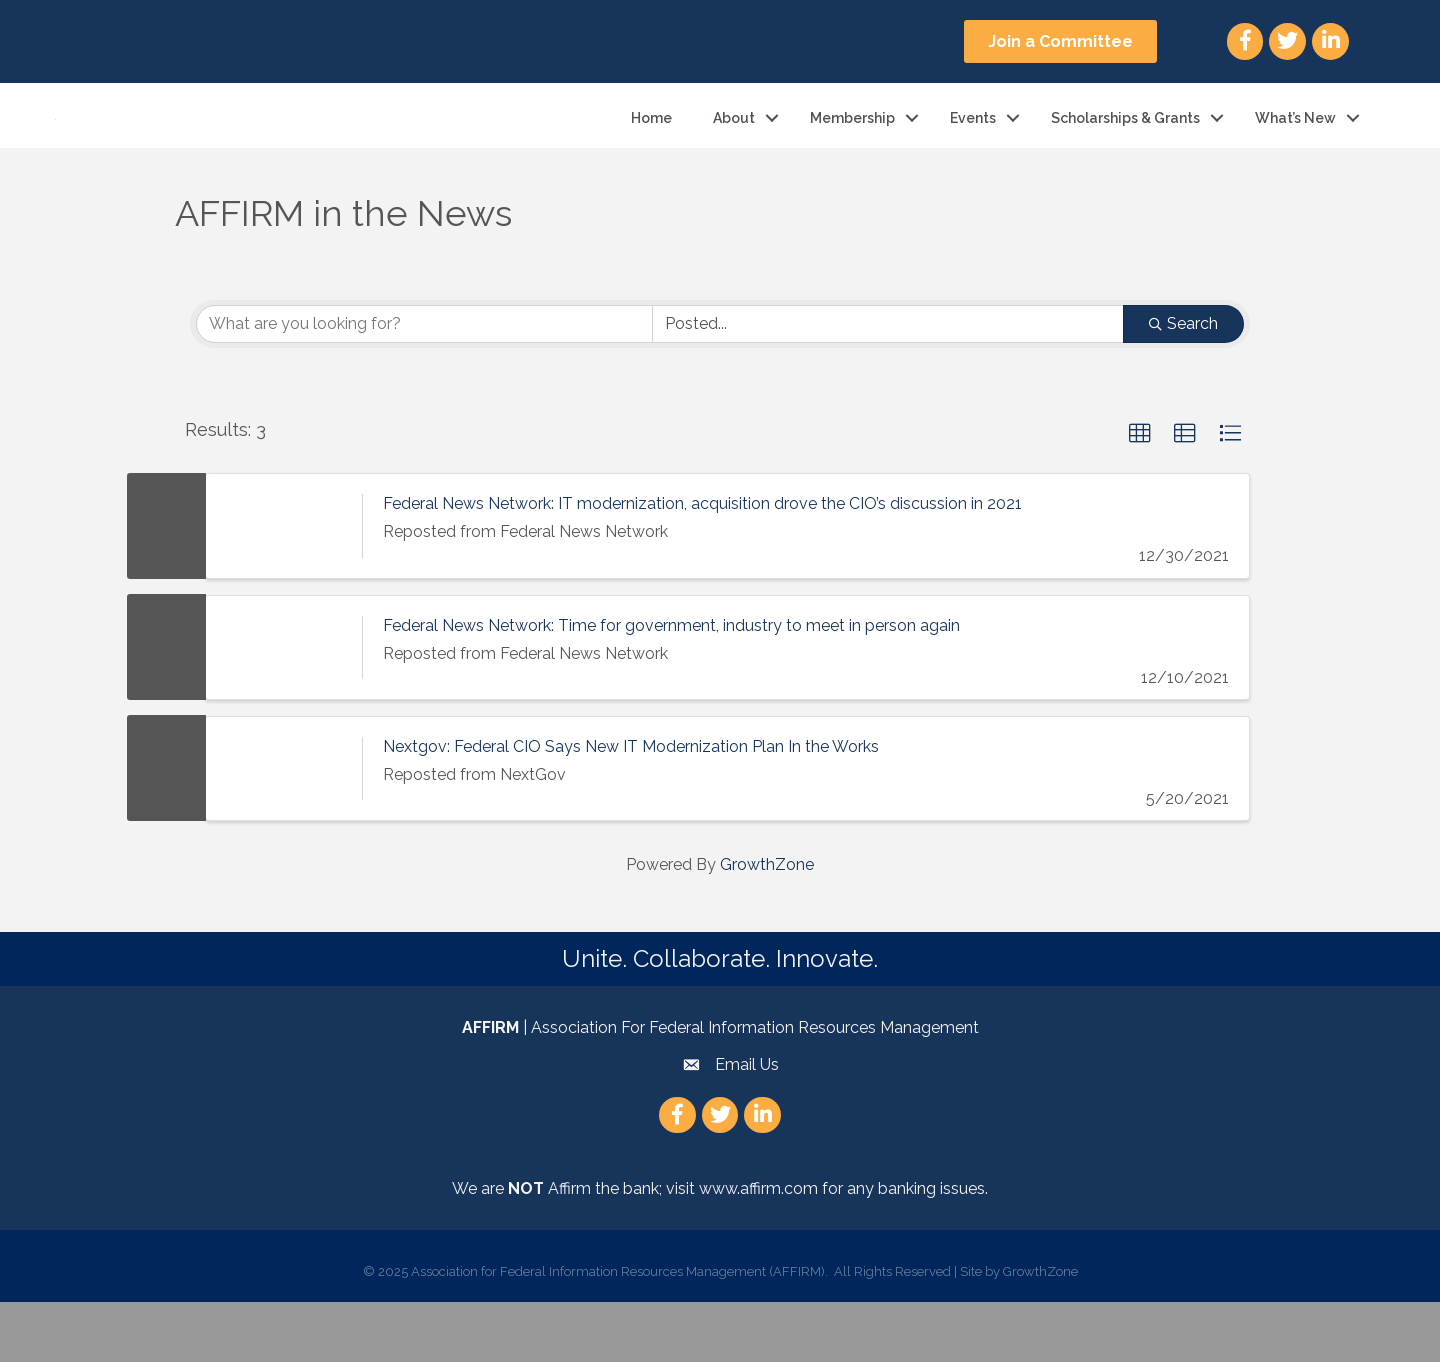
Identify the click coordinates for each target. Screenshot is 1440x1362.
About (734, 148)
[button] (1060, 41)
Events (973, 148)
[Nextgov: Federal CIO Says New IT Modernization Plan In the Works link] (284, 828)
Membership (852, 148)
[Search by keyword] (424, 384)
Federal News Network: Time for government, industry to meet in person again (671, 685)
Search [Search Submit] (1183, 383)
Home (651, 148)
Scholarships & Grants (1125, 148)
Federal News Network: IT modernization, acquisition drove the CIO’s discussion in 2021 (702, 564)
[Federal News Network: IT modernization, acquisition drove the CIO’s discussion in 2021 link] (284, 586)
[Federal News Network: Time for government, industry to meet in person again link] (284, 707)
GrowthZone (767, 924)
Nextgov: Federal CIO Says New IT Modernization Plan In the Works (631, 806)
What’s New (1295, 148)
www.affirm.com (758, 1248)
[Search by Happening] (888, 384)
